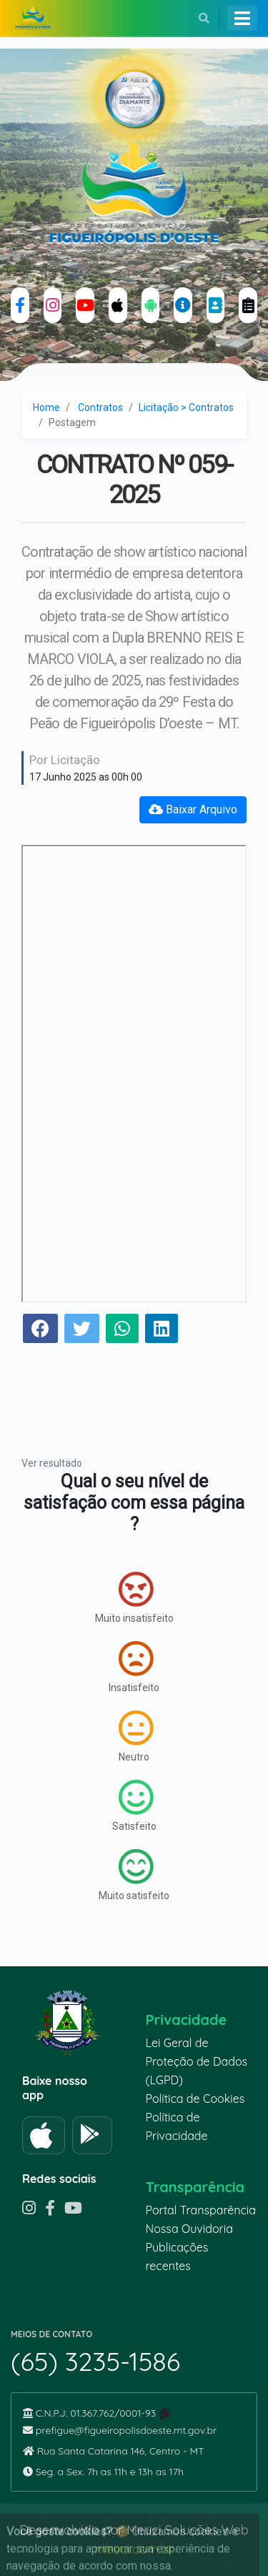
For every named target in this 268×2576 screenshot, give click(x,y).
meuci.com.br (134, 2549)
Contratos (100, 407)
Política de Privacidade (177, 2126)
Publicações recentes (177, 2256)
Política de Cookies (195, 2098)
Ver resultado (51, 1463)
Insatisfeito (134, 1666)
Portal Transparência (201, 2210)
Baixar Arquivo (193, 809)
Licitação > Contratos (186, 407)
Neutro (136, 1736)
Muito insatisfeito (134, 1597)
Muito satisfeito (134, 1874)
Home (46, 407)
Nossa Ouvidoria (189, 2228)
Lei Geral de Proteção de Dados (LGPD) (197, 2061)
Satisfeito (134, 1805)
